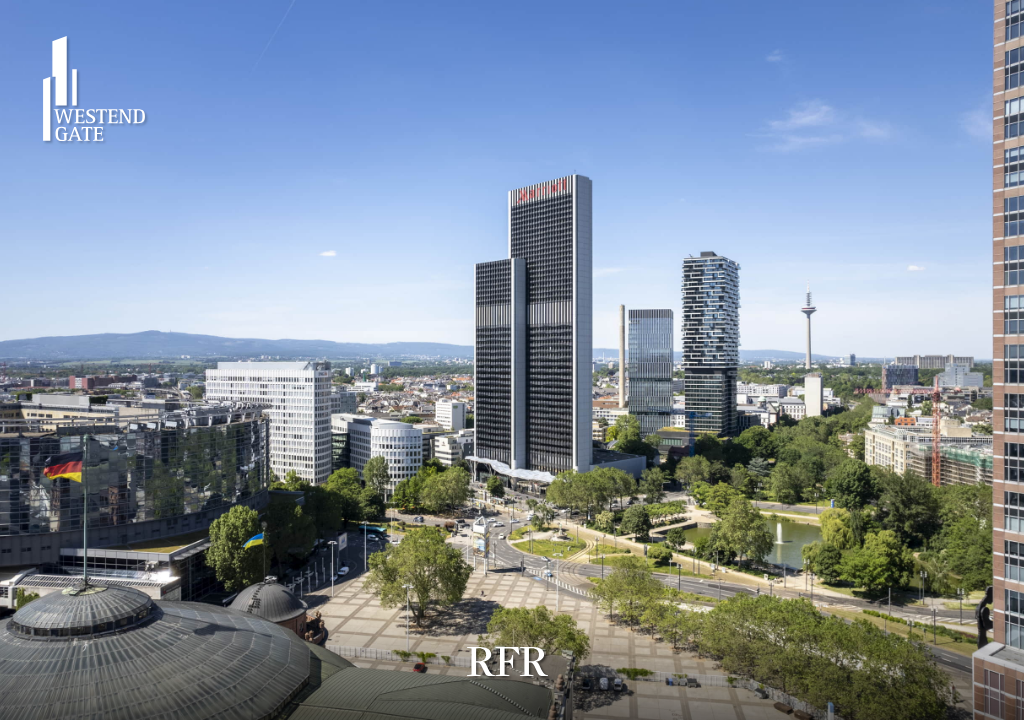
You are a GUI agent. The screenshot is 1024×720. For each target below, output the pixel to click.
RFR (507, 662)
